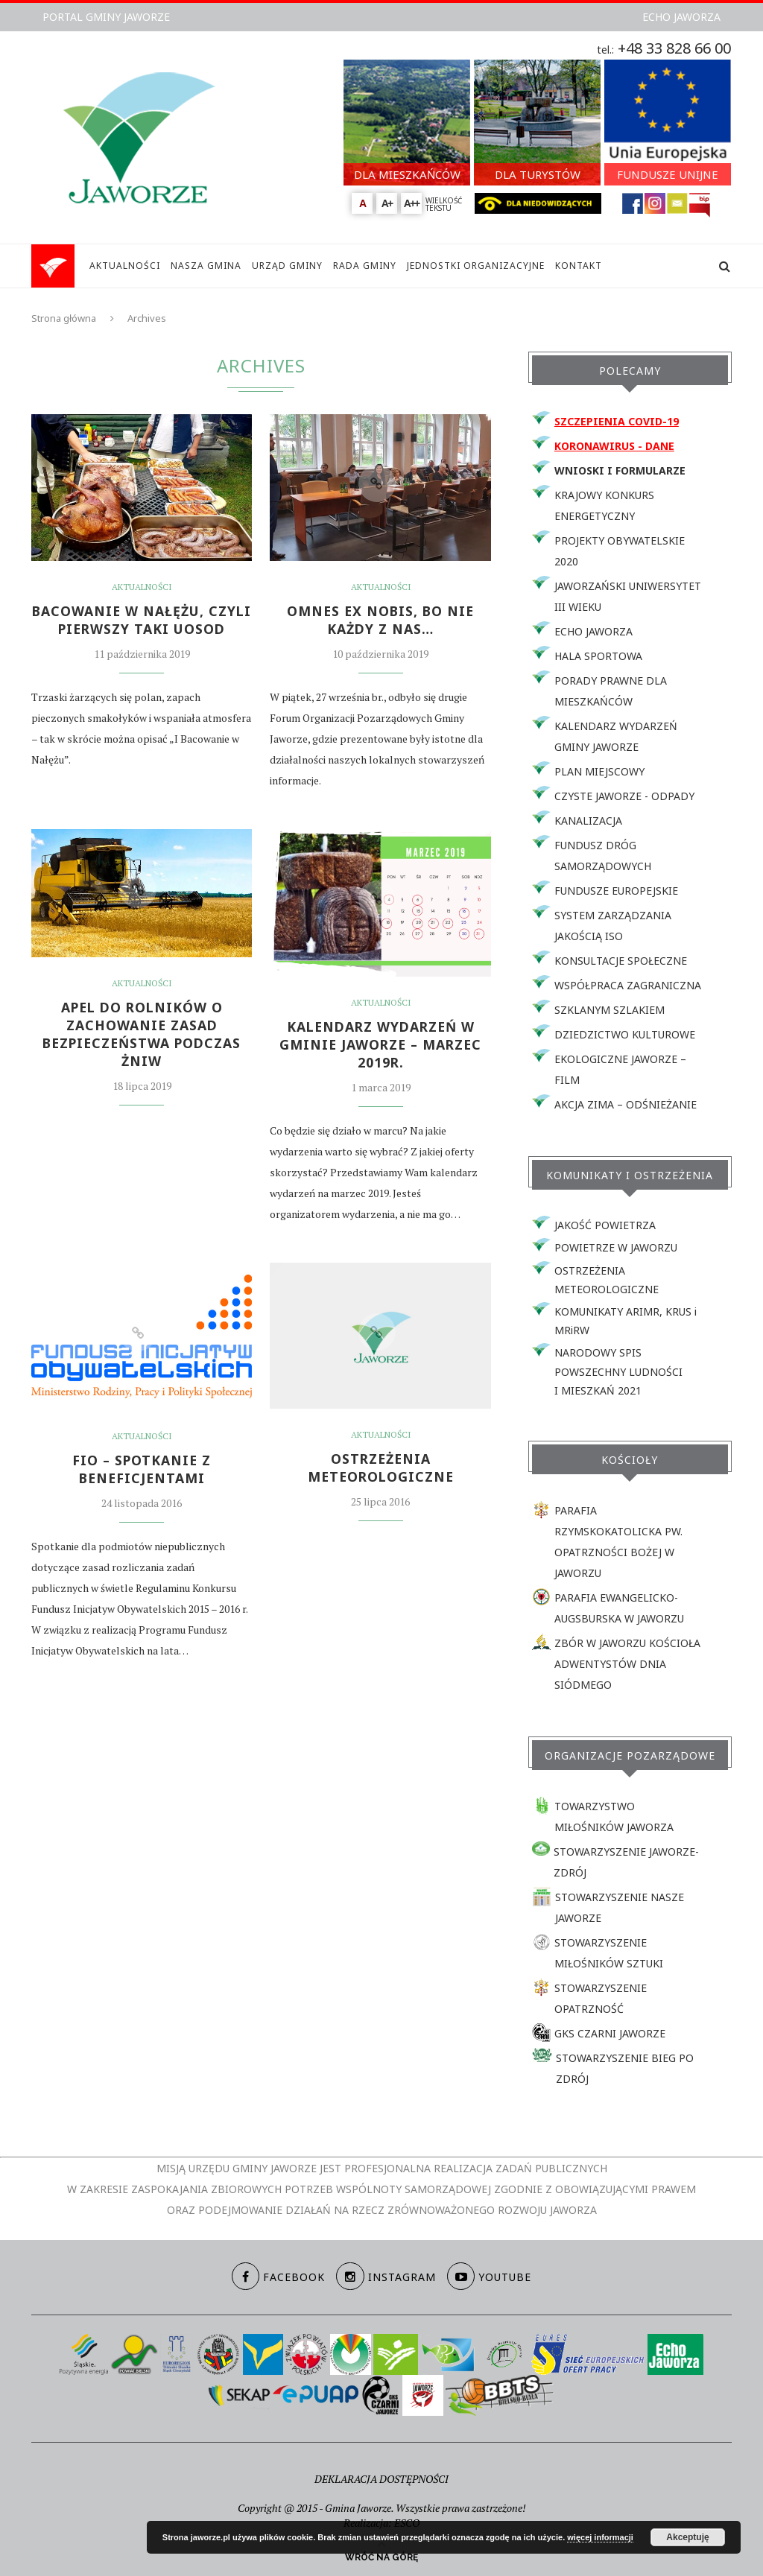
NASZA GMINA (206, 265)
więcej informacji (600, 2537)
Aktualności (142, 587)
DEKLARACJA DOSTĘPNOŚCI (381, 2479)
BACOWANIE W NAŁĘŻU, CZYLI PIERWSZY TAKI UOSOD (141, 620)
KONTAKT (578, 265)
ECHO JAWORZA (681, 17)
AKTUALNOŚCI (124, 265)
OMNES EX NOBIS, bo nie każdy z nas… (381, 620)
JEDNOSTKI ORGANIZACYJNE (476, 265)
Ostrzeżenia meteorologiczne (380, 1468)
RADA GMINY (364, 265)
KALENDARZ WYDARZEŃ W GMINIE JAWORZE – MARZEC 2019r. (380, 1045)
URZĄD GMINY (287, 265)
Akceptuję (687, 2537)
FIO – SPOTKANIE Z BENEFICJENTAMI (141, 1470)
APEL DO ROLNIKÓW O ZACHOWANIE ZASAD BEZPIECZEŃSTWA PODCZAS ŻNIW (142, 1034)
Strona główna (63, 318)
